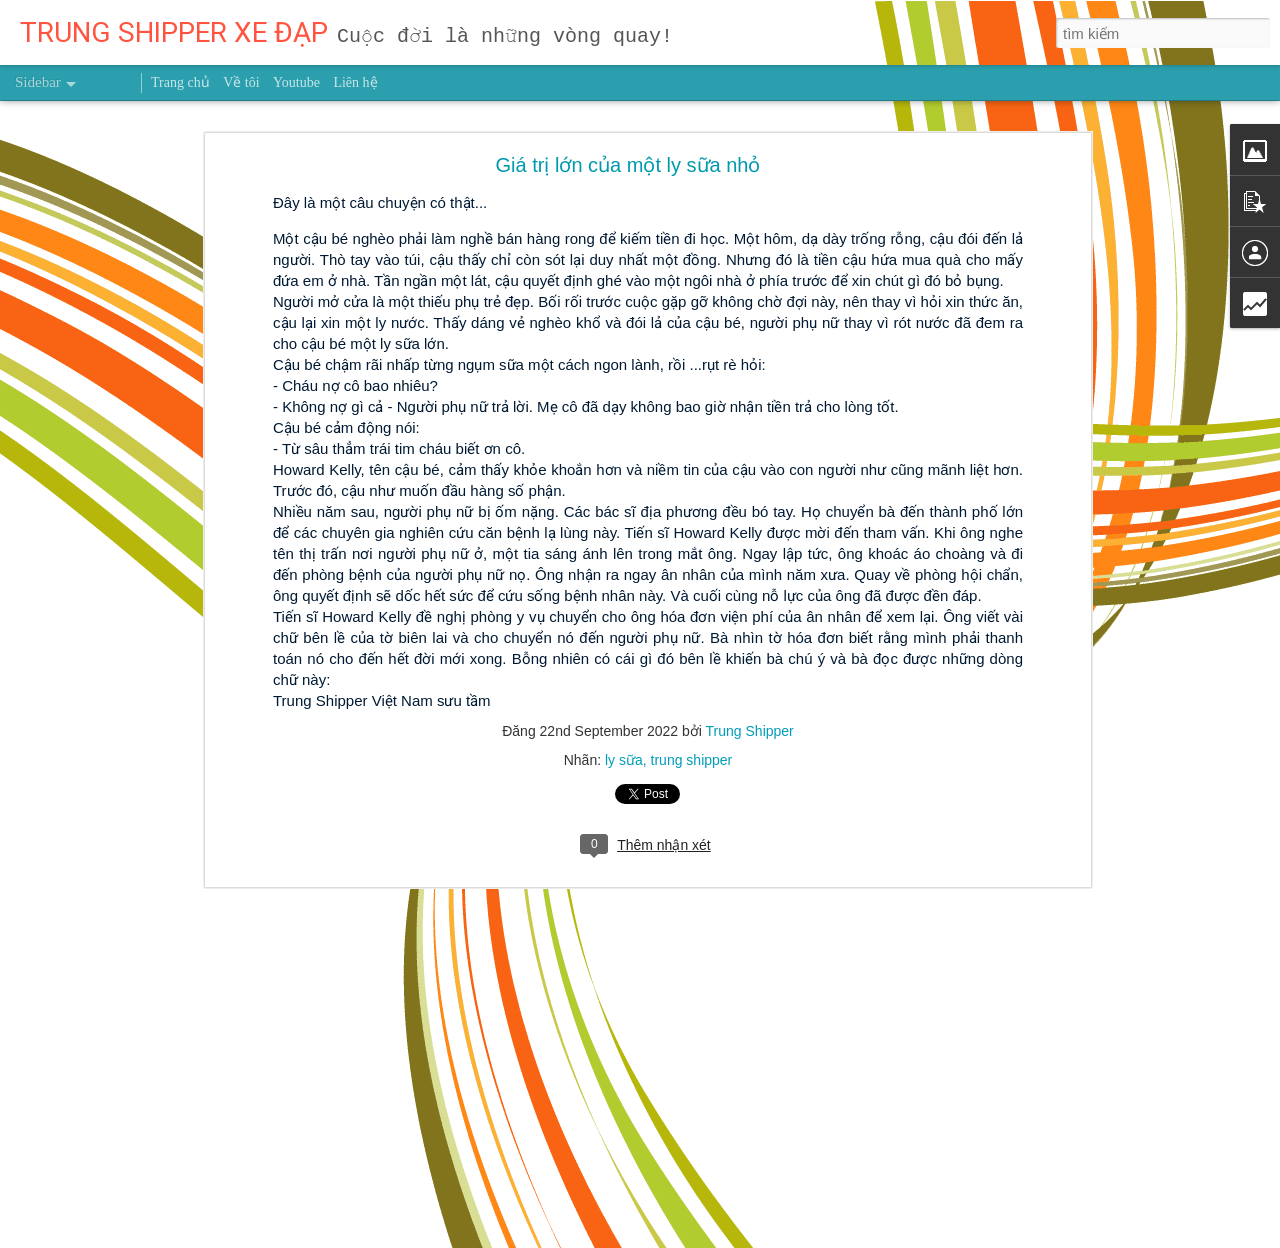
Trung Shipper (750, 731)
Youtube (296, 82)
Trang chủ (180, 82)
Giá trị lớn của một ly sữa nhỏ (628, 165)
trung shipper (692, 760)
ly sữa (624, 760)
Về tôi (241, 82)
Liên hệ (355, 82)
